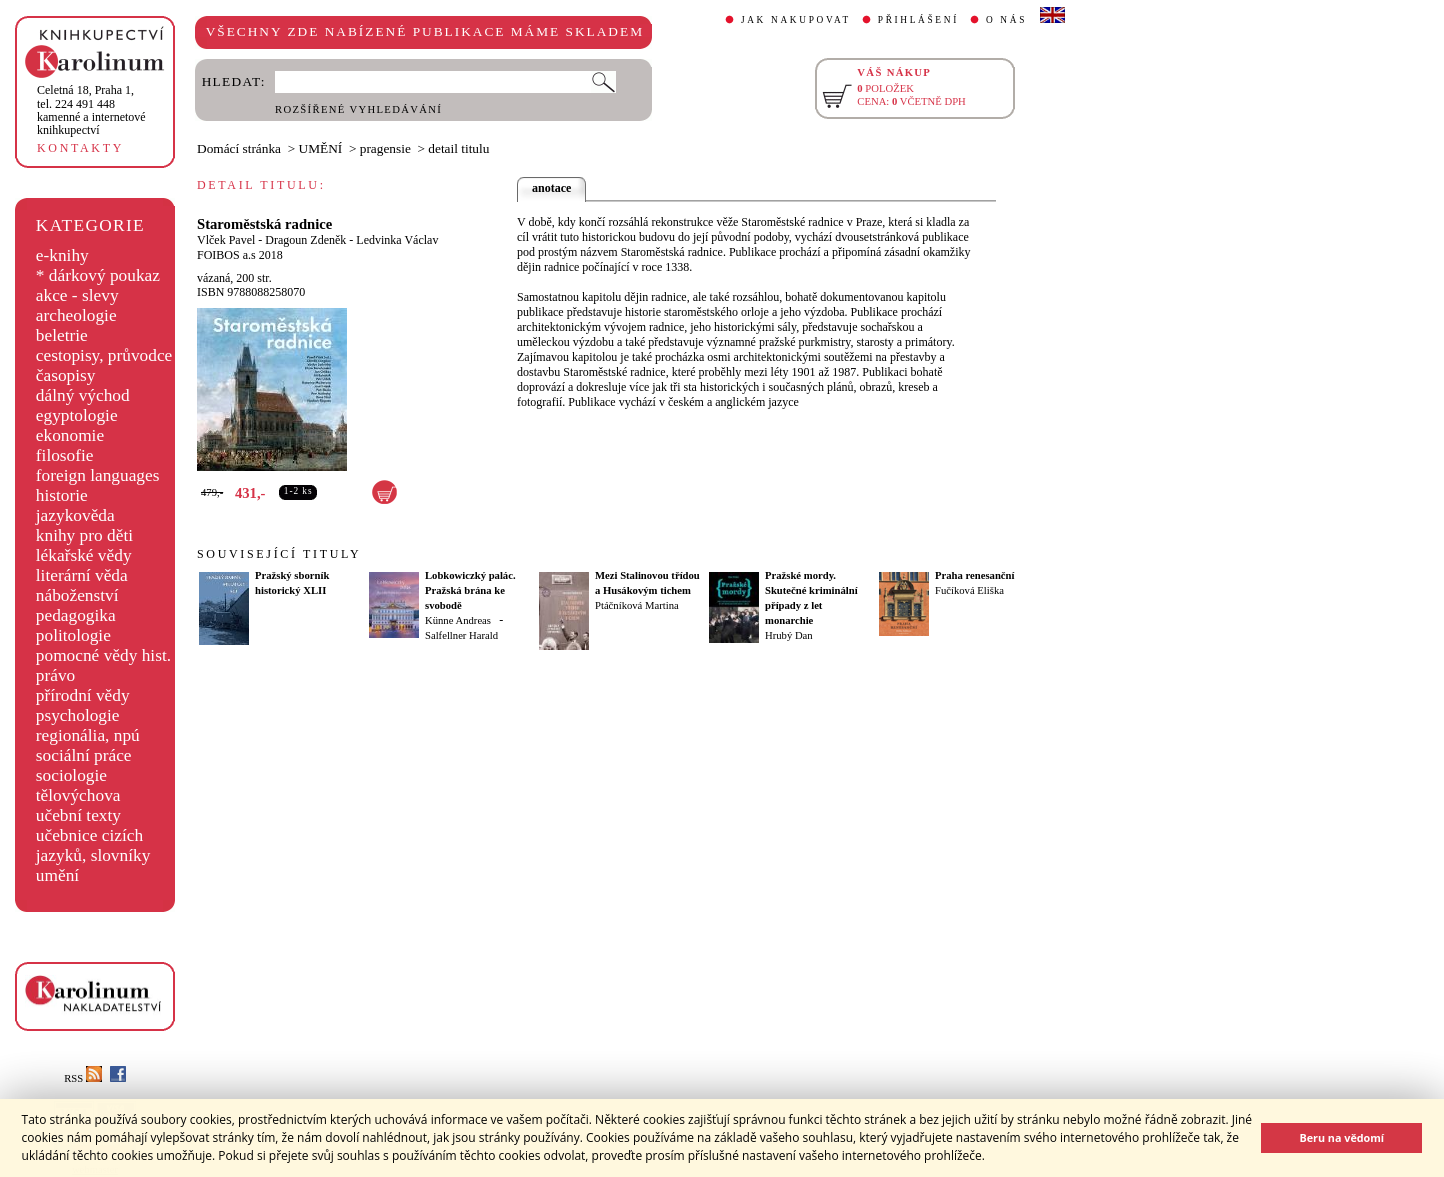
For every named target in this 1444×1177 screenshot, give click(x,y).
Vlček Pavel (226, 240)
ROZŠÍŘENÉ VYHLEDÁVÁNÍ (358, 109)
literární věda (82, 575)
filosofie (65, 455)
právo (55, 675)
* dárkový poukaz (98, 275)
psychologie (78, 715)
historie (62, 495)
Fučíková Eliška (969, 590)
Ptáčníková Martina (637, 605)
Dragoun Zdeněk (305, 240)
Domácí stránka (239, 148)
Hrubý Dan (789, 635)
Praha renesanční (974, 575)
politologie (73, 635)
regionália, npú (88, 735)
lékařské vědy (84, 555)
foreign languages (98, 475)
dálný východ (83, 395)
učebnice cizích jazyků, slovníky (93, 845)
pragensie (385, 148)
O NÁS (1006, 20)
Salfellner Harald (461, 635)
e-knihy (62, 255)
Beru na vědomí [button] (1341, 1137)
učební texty (78, 815)
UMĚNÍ (321, 148)
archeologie (76, 315)
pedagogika (76, 615)
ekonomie (70, 435)
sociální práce (84, 755)
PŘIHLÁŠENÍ (918, 20)
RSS (83, 1078)
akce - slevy (77, 295)
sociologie (71, 775)
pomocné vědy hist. (103, 655)
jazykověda (75, 515)
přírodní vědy (83, 695)
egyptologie (77, 415)
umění (57, 875)
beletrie (62, 335)
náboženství (77, 595)
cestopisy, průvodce (104, 355)
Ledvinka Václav (397, 240)
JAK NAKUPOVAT (796, 20)
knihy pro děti (84, 535)
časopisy (66, 375)
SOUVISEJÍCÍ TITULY (279, 554)
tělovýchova (78, 795)
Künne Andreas (458, 620)
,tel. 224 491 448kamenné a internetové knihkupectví (91, 110)
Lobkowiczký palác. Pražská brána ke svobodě (470, 590)
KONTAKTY (80, 148)
